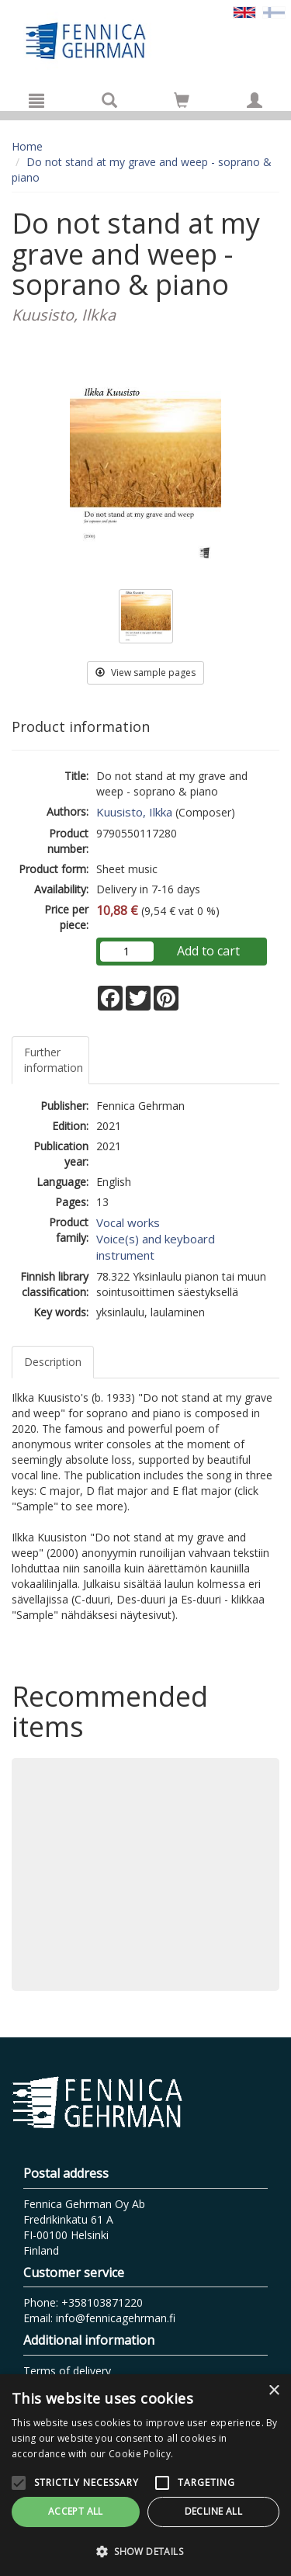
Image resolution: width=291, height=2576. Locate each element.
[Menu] (36, 100)
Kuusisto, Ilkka (134, 812)
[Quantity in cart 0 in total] (181, 102)
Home (27, 146)
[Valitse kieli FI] (274, 11)
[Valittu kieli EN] (244, 11)
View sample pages (145, 672)
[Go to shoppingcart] (181, 100)
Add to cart (208, 950)
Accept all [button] (75, 2511)
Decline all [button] (213, 2511)
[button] (145, 2550)
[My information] (254, 100)
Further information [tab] (53, 1060)
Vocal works (128, 1222)
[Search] (109, 100)
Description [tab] (52, 1361)
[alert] (145, 2475)
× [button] (273, 2391)
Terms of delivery (67, 2370)
